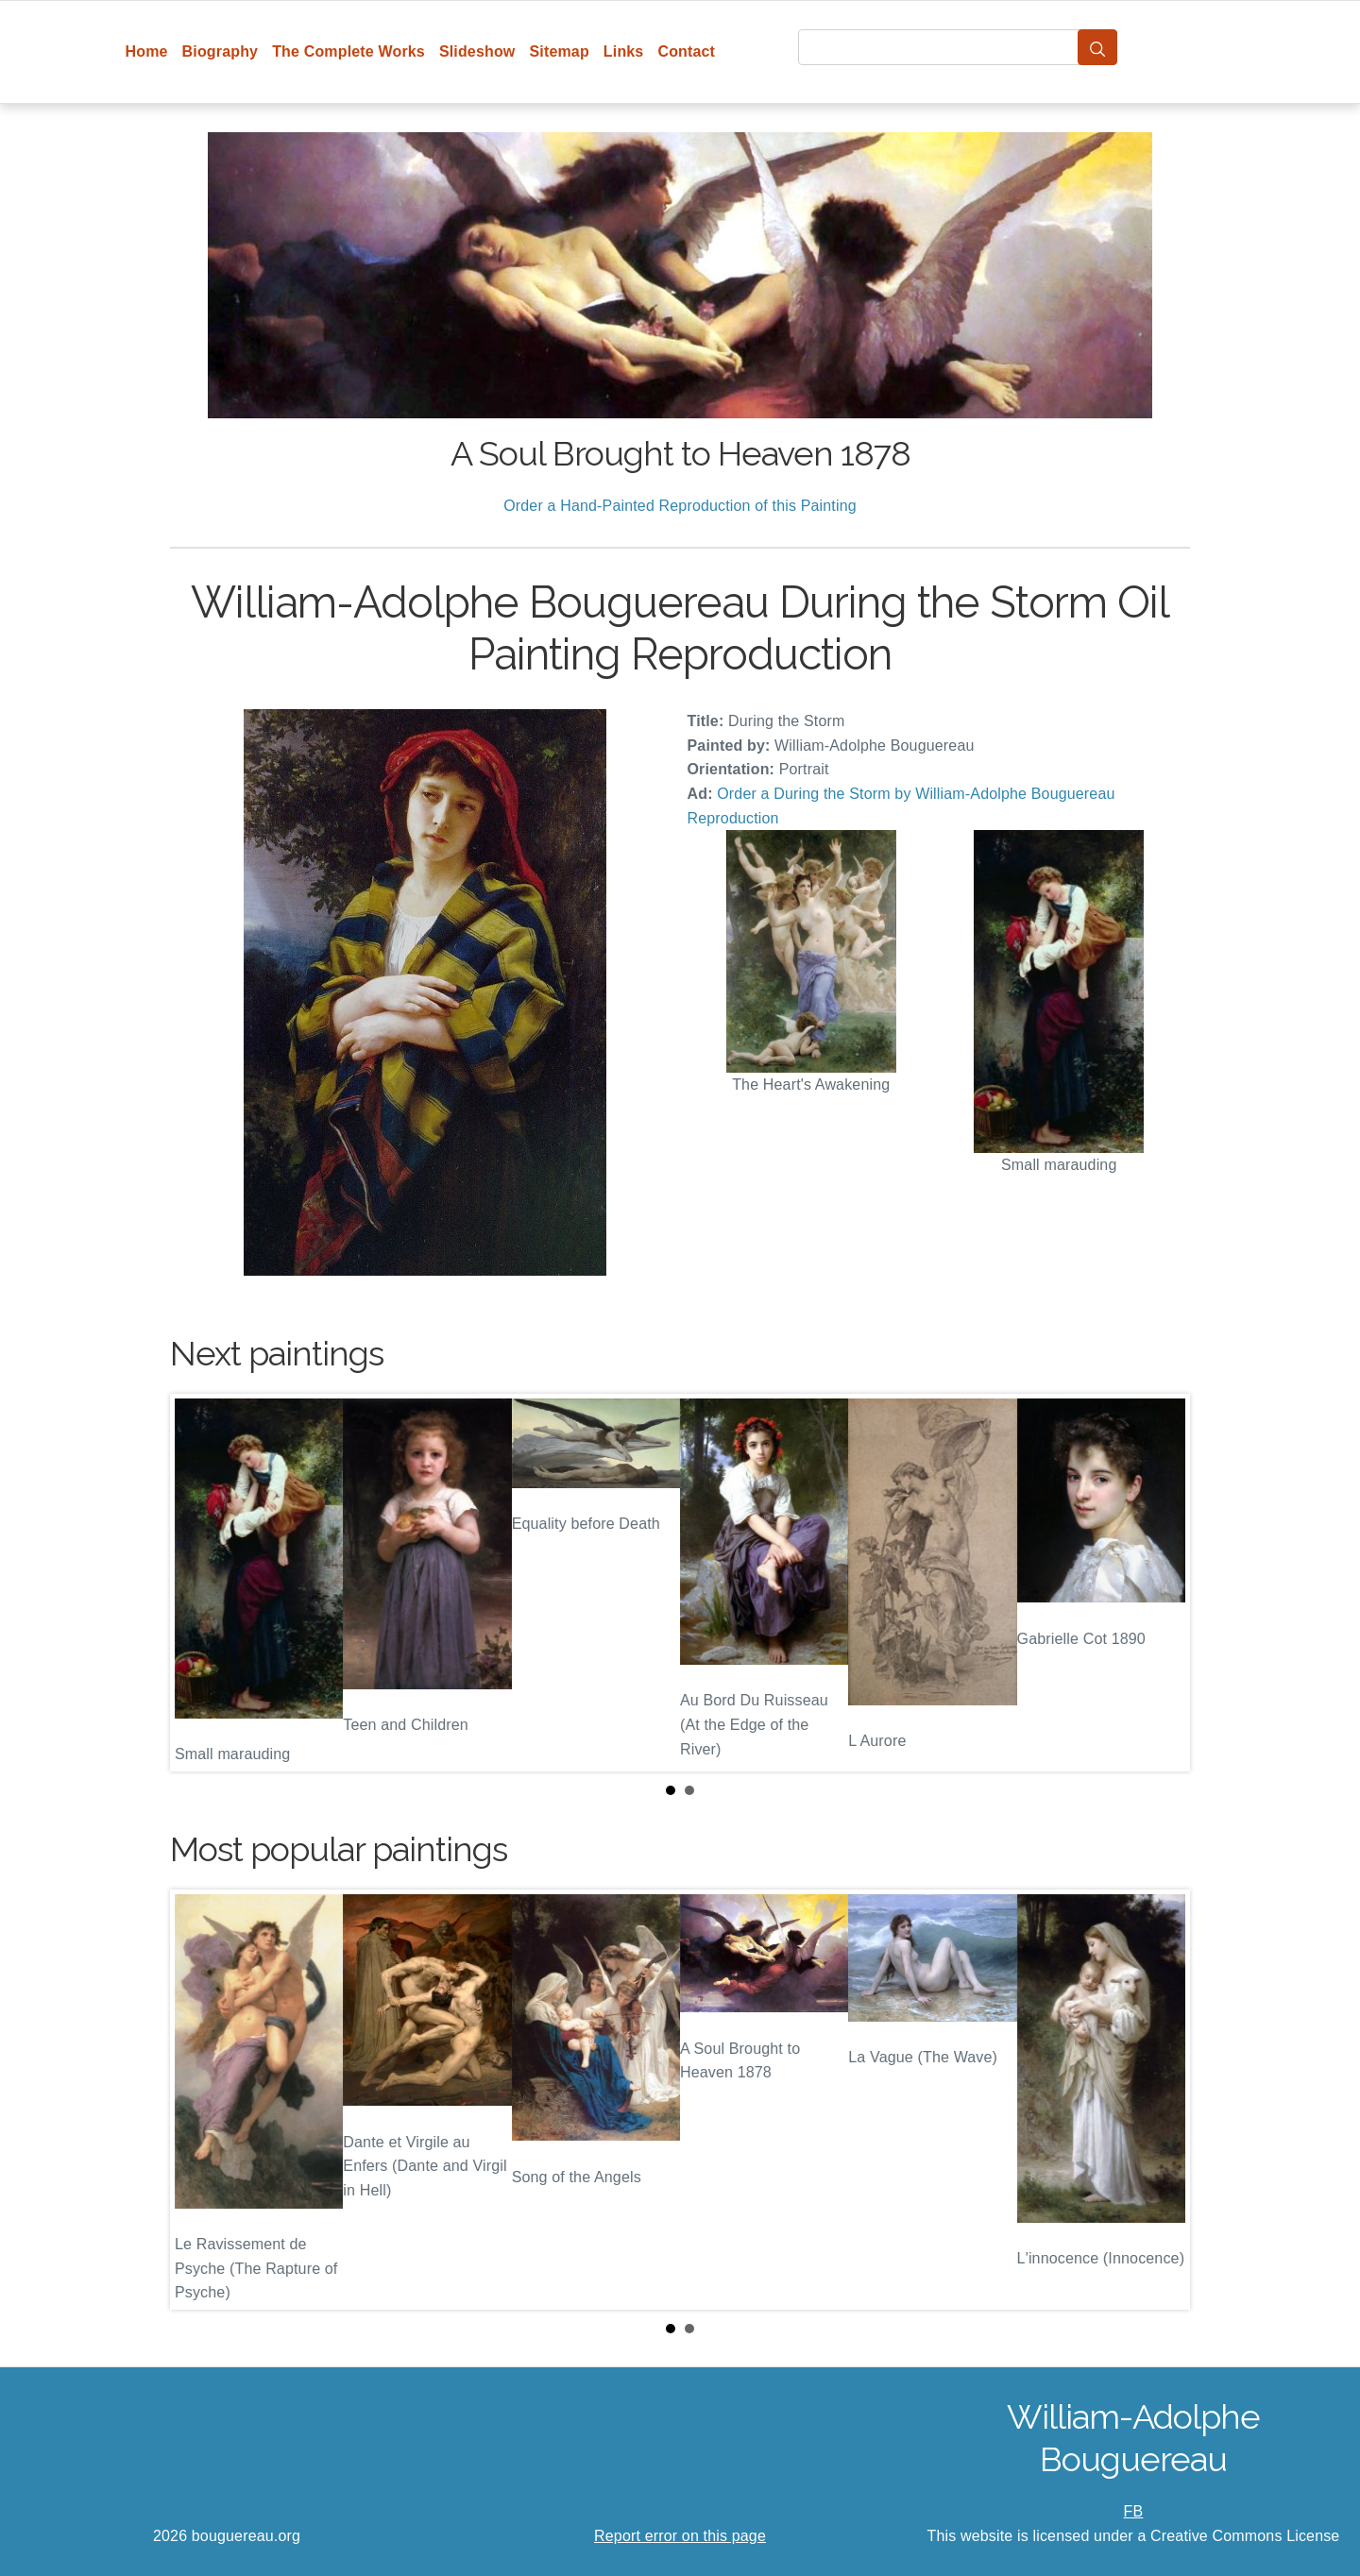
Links (624, 51)
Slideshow (477, 51)
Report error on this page (680, 2536)
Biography (220, 51)
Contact (686, 51)
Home (147, 51)
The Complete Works (348, 51)
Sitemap (558, 51)
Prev (199, 1583)
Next (1161, 1583)
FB (1134, 2511)
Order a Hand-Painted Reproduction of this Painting (680, 506)
